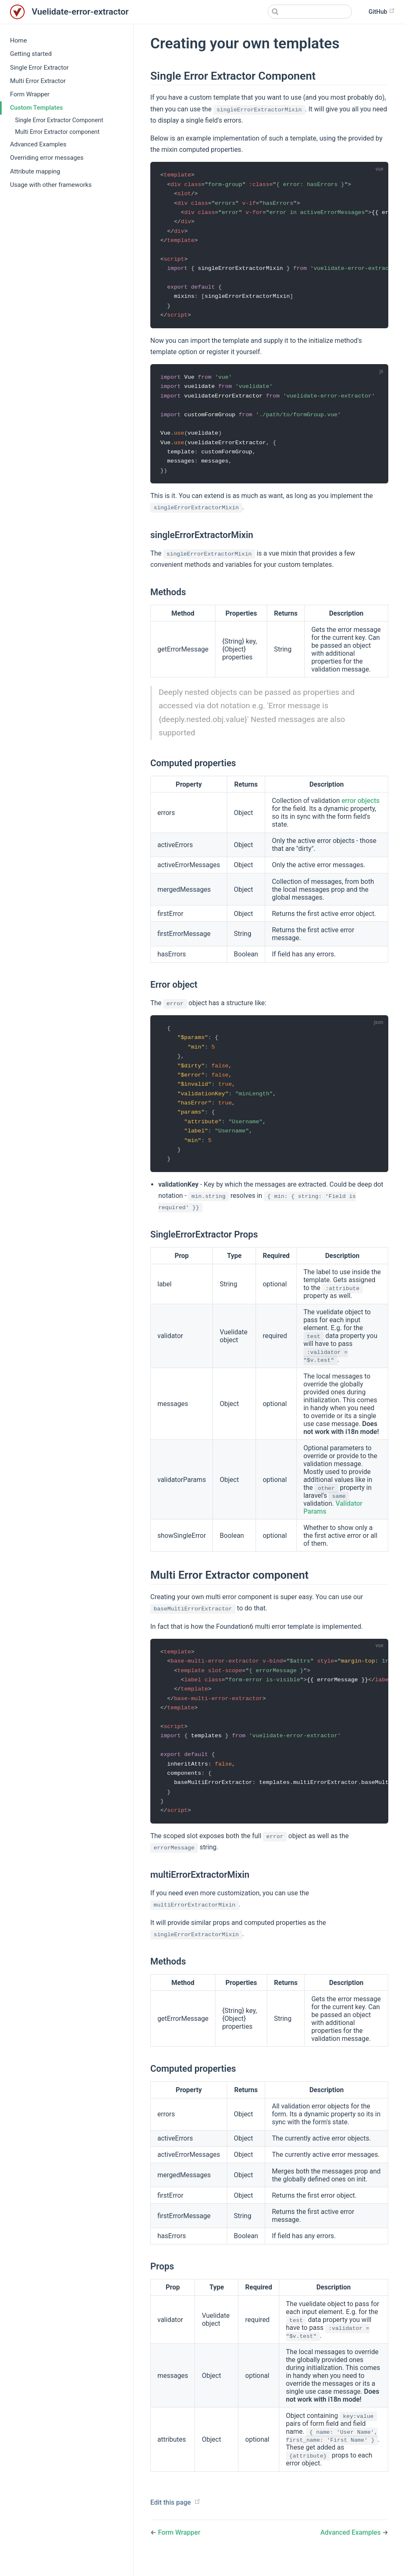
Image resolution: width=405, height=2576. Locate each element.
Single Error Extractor (39, 67)
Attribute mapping (35, 171)
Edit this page (170, 2518)
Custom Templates (36, 107)
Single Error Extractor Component (59, 120)
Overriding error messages (47, 157)
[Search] (310, 12)
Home (18, 40)
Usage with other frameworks (51, 185)
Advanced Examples (38, 144)
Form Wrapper (30, 94)
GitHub (382, 11)
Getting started (31, 54)
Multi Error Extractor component (57, 131)
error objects (361, 808)
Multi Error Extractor (38, 81)
